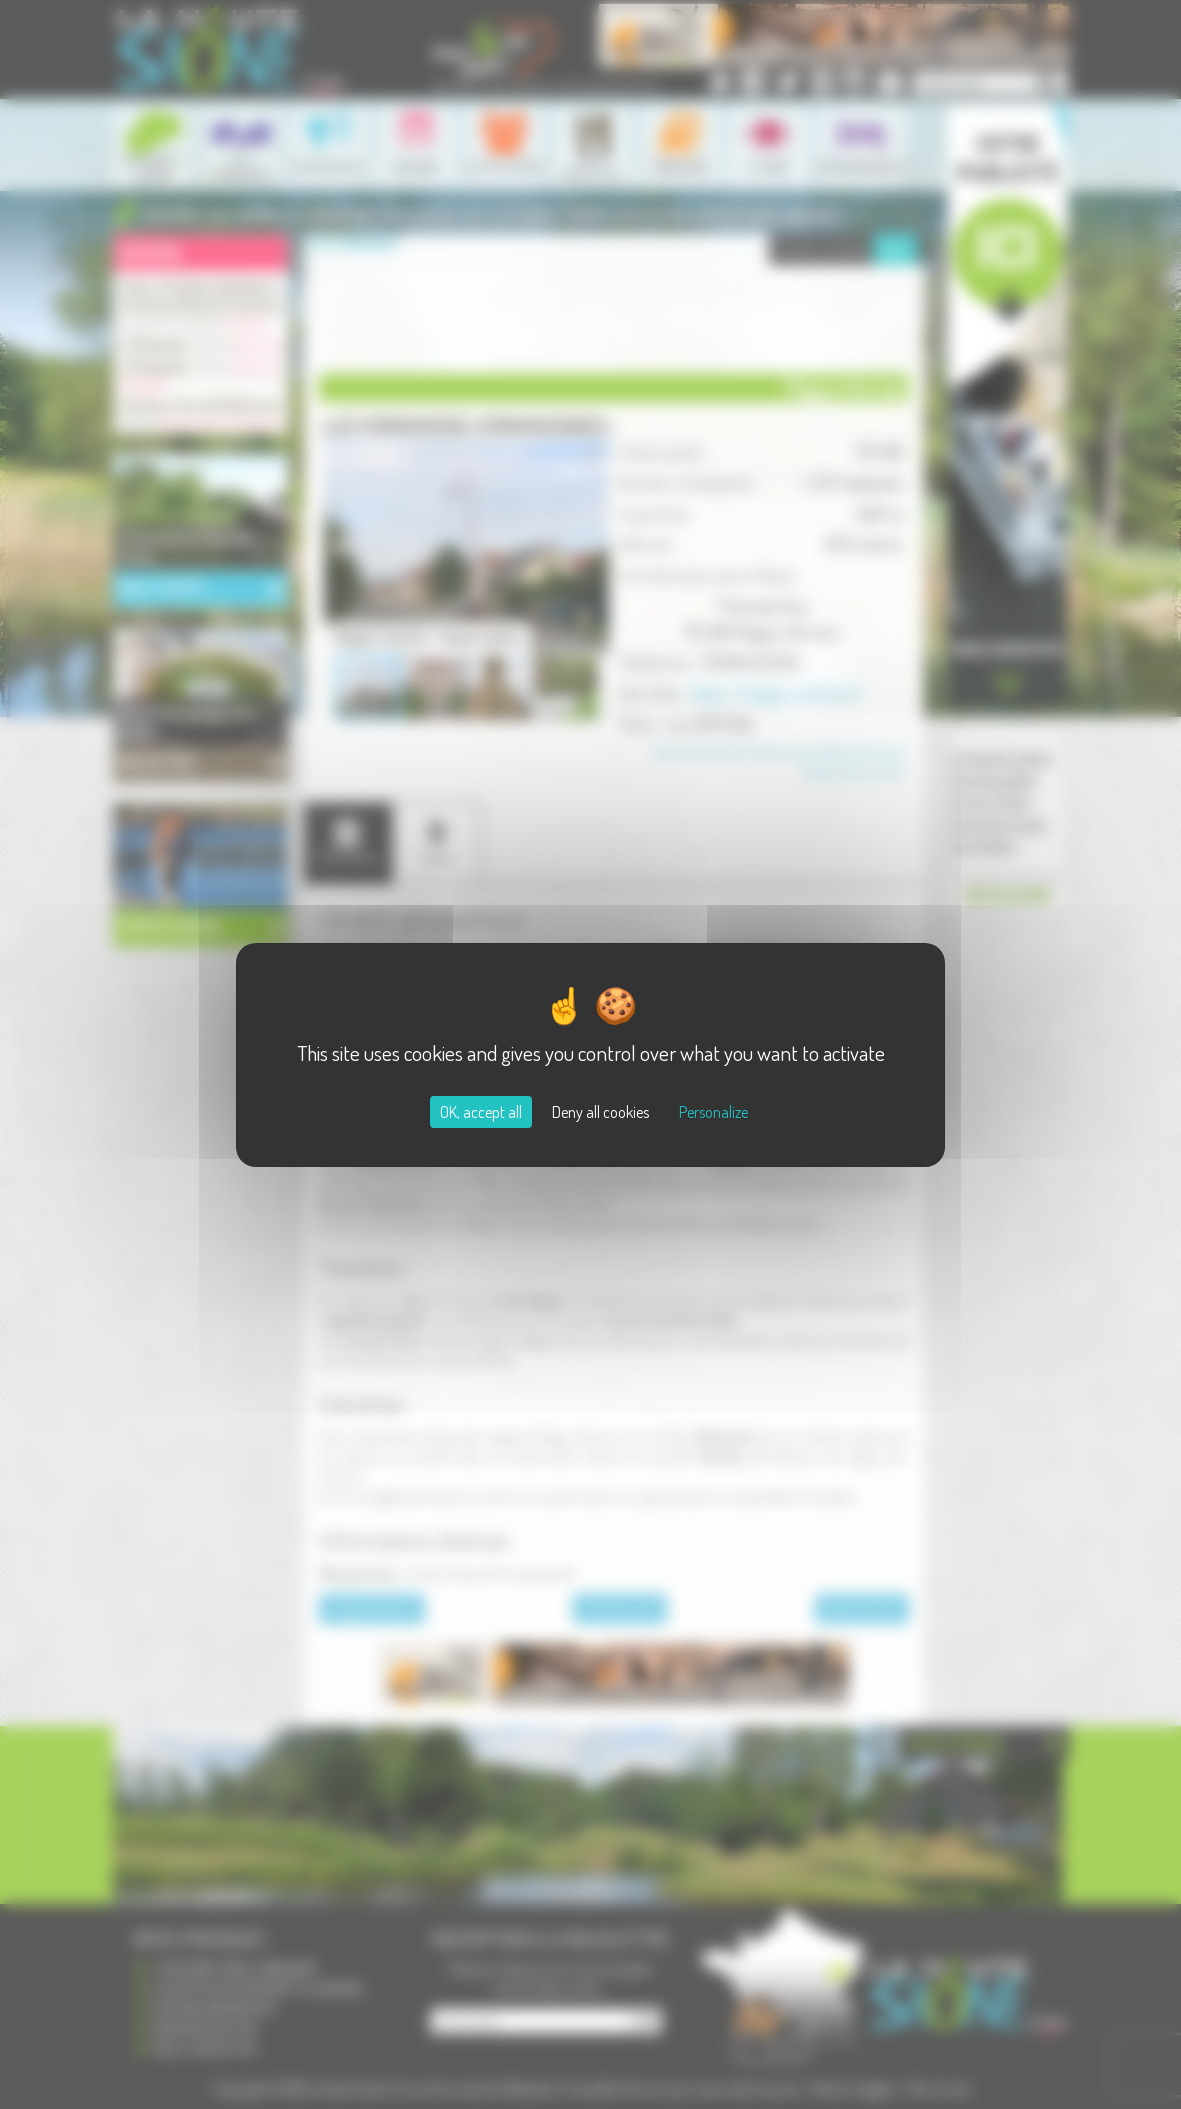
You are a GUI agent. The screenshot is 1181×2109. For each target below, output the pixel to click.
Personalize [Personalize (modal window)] (713, 1112)
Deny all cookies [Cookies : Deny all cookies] (600, 1112)
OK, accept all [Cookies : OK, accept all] (481, 1112)
